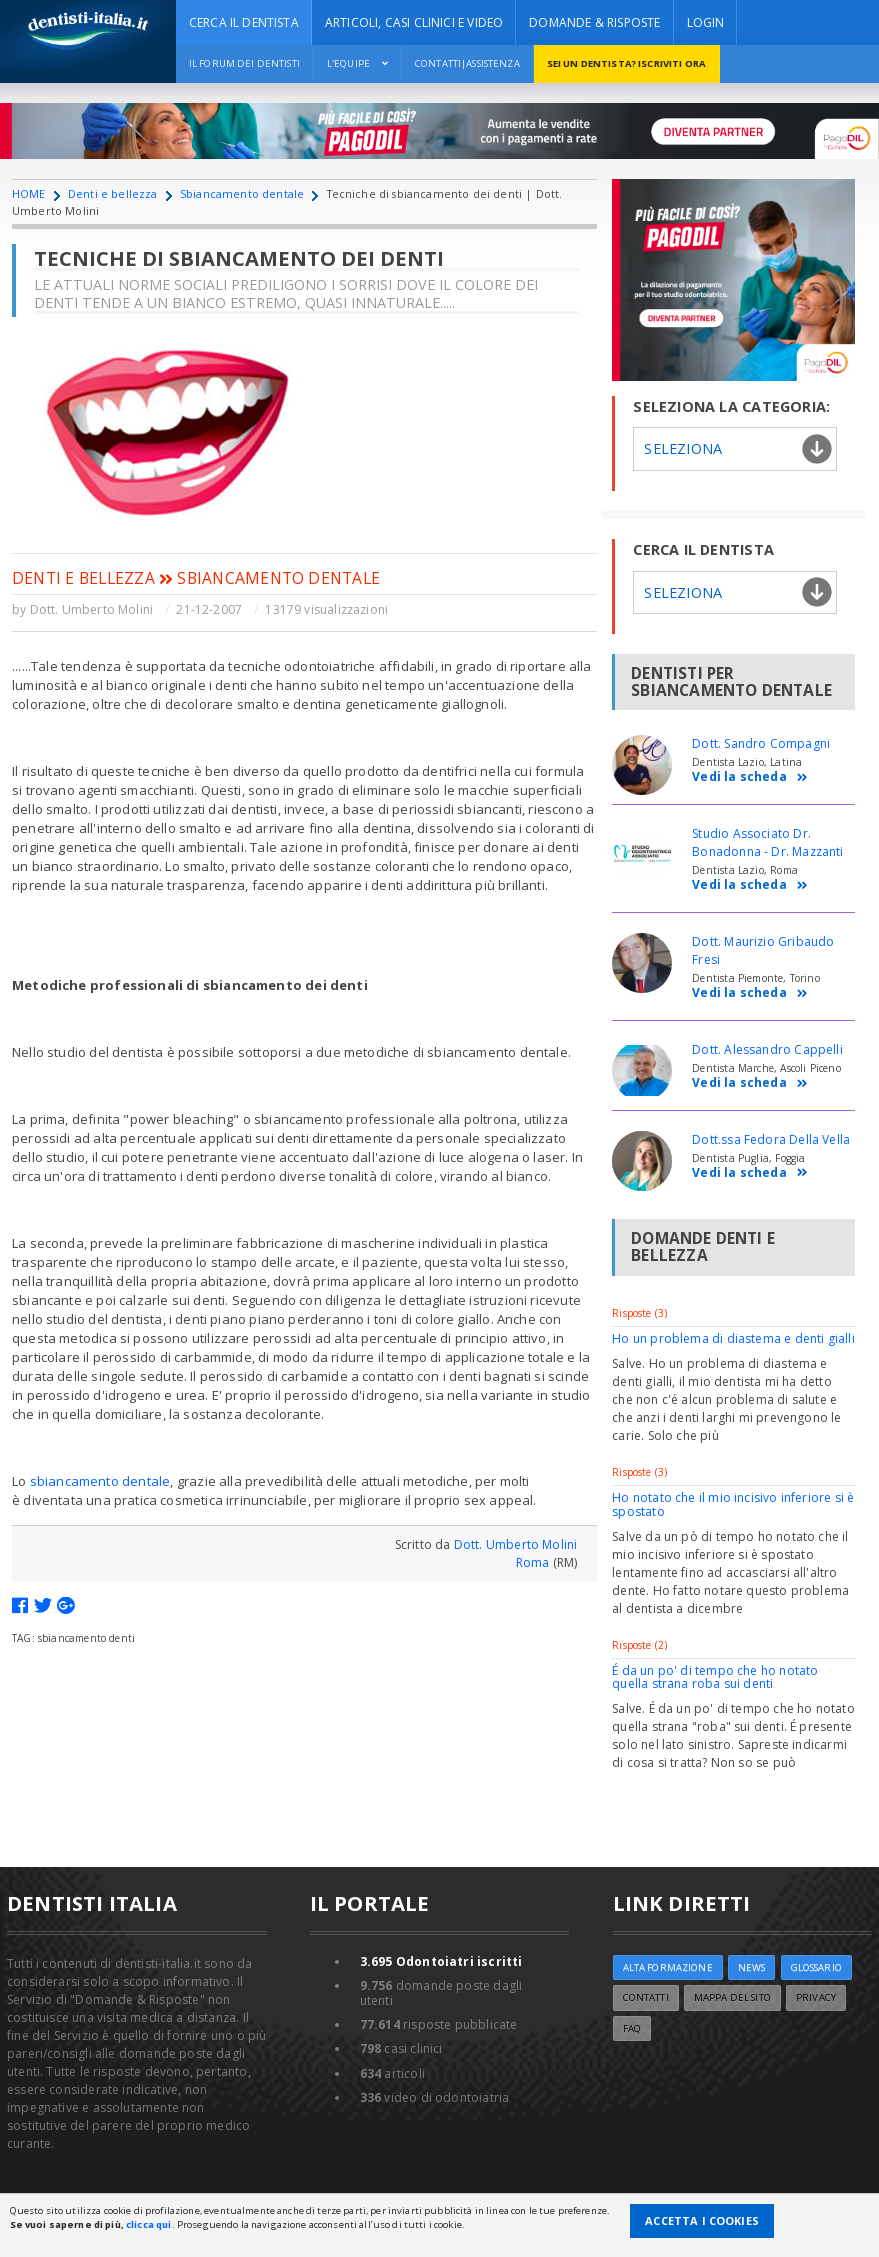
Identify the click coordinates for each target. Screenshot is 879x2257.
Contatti (646, 1997)
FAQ (632, 2028)
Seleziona (683, 448)
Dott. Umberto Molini (92, 609)
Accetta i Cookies (702, 2220)
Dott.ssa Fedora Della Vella (771, 1139)
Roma (533, 1562)
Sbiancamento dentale (242, 193)
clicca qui (148, 2224)
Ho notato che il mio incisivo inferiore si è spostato (733, 1504)
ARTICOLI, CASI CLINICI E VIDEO (414, 22)
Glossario (816, 1967)
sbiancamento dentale (100, 1481)
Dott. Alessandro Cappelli (767, 1049)
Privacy (816, 1997)
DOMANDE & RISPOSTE (594, 22)
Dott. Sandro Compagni (761, 743)
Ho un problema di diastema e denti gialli (733, 1338)
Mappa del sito (732, 1997)
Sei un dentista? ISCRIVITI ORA (626, 63)
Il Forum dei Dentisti (244, 63)
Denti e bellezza (113, 193)
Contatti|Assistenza (467, 63)
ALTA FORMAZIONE (668, 1967)
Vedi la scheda (750, 777)
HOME (29, 193)
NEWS (752, 1967)
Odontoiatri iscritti (441, 1961)
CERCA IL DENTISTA (244, 22)
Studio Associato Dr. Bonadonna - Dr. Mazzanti (767, 842)
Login (706, 22)
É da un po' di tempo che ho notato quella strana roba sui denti (715, 1677)
